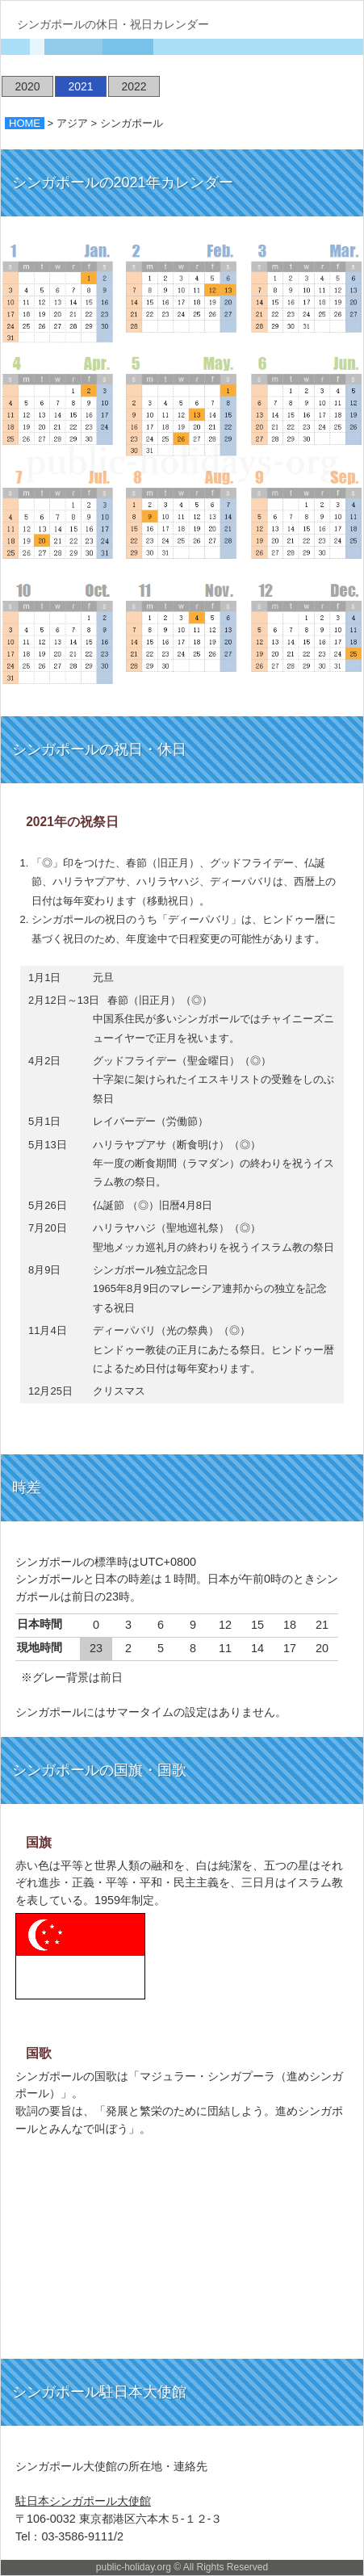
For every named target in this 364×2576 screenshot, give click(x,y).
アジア (72, 123)
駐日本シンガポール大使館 (83, 2500)
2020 (27, 86)
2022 (133, 86)
